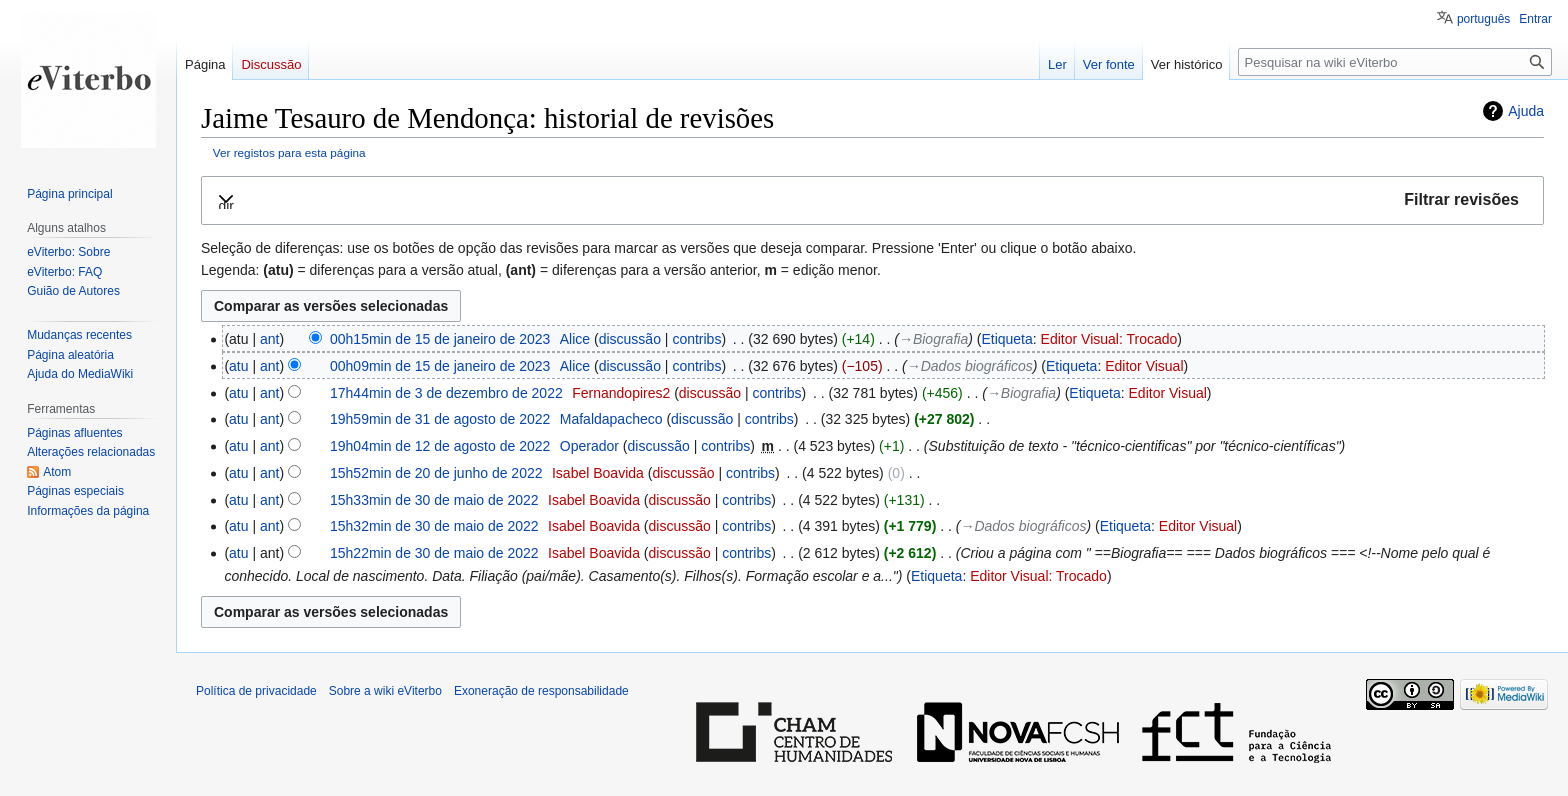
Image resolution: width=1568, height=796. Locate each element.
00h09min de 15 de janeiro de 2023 (440, 366)
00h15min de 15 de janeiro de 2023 (440, 339)
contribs (696, 339)
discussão (630, 339)
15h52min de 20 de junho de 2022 (436, 473)
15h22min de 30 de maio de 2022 (434, 553)
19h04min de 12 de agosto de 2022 (440, 446)
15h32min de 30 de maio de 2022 (434, 526)
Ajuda (1526, 111)
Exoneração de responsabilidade (541, 691)
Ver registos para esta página (289, 152)
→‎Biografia (933, 339)
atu (238, 366)
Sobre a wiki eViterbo (385, 691)
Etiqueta (1006, 339)
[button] (872, 200)
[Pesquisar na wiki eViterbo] (1395, 62)
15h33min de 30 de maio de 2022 (434, 500)
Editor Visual (1144, 366)
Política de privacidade (256, 691)
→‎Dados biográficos (970, 366)
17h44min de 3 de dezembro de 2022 (446, 393)
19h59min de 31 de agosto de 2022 (440, 419)
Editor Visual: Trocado (1109, 339)
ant (269, 339)
